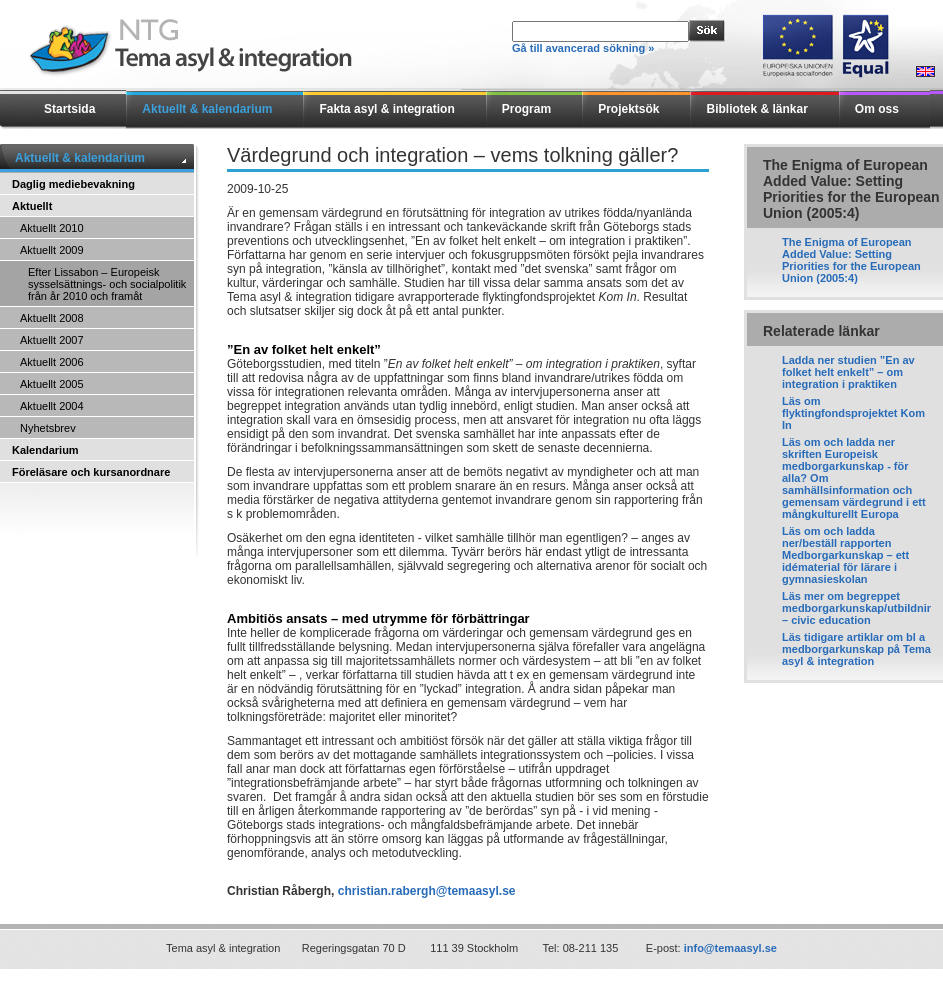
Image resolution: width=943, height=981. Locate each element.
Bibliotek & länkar (756, 109)
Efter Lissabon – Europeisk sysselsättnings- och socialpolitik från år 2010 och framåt (107, 284)
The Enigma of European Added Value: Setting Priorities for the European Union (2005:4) (851, 260)
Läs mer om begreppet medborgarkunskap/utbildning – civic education (861, 608)
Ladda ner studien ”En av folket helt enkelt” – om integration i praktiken (848, 372)
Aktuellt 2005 (52, 384)
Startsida (69, 109)
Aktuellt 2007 (52, 340)
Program (526, 109)
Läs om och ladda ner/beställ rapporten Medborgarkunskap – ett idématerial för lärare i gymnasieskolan (845, 555)
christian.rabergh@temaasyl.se (427, 891)
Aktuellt (32, 206)
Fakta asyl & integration (386, 109)
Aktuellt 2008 (52, 318)
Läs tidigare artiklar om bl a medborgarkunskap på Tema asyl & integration (856, 649)
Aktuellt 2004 (52, 406)
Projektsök (628, 109)
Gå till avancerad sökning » (583, 48)
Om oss (877, 109)
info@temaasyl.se (730, 948)
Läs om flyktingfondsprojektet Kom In (853, 413)
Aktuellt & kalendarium (207, 109)
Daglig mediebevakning (73, 184)
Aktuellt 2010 (52, 228)
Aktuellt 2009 (52, 250)
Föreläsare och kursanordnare (91, 472)
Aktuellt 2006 (52, 362)
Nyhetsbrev (48, 428)
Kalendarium (45, 450)
